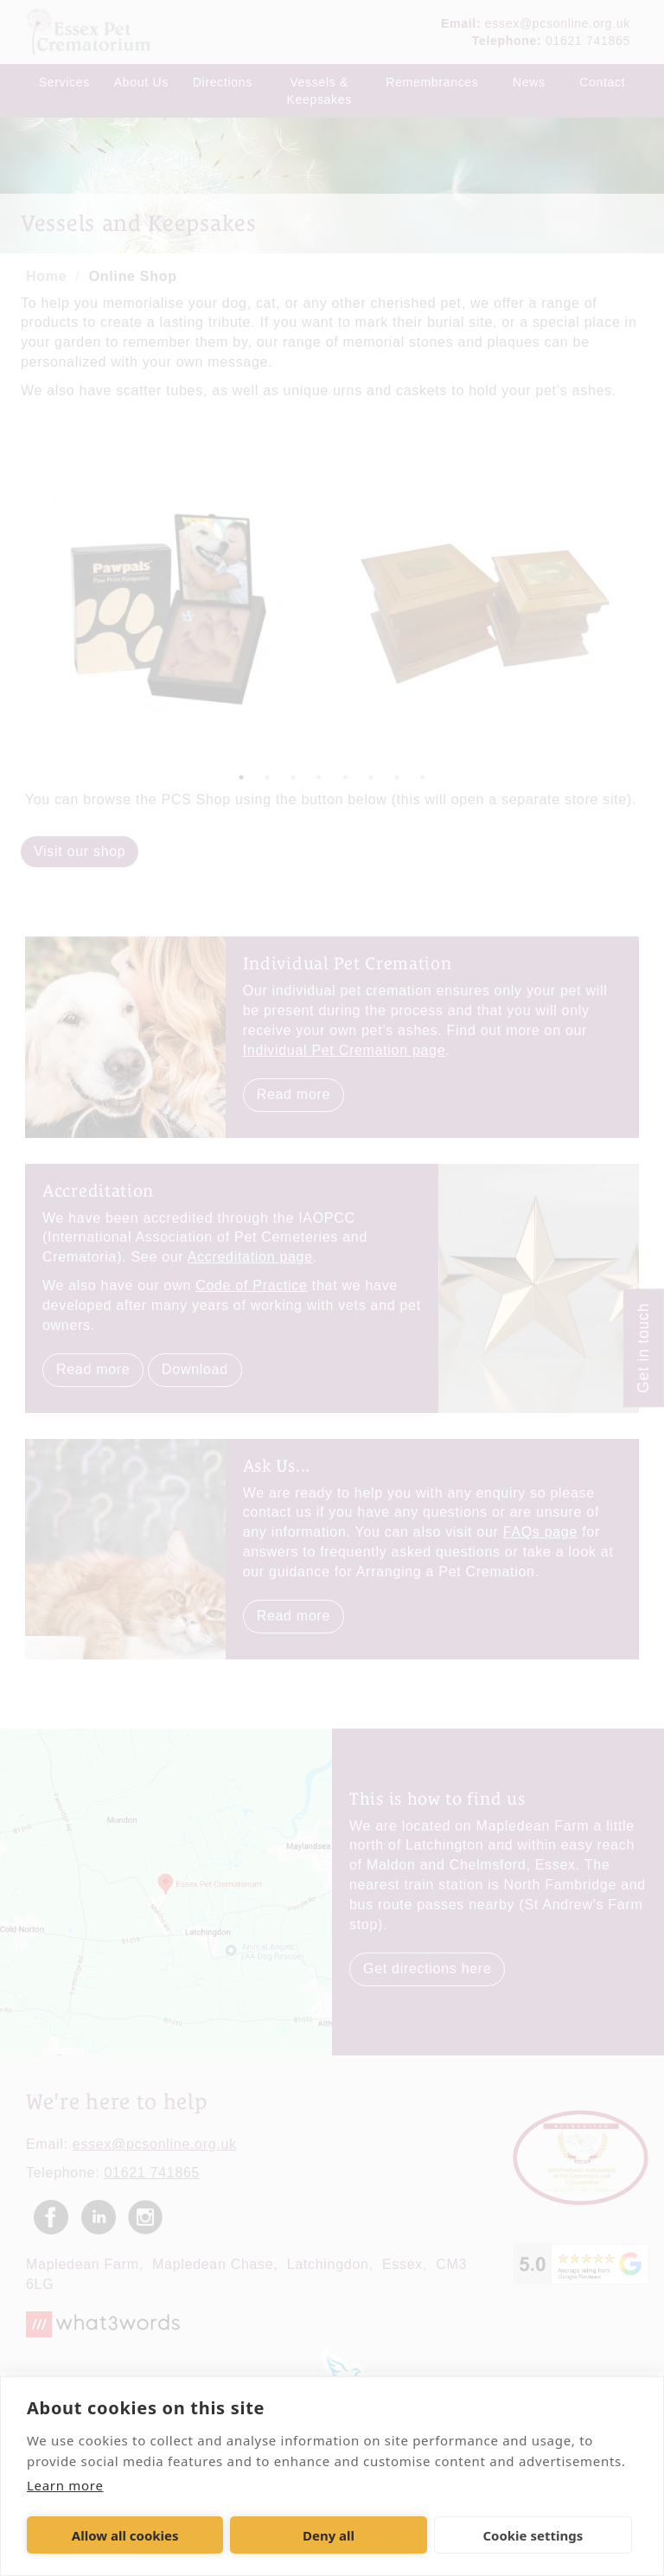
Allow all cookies (125, 2535)
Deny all (328, 2535)
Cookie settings (532, 2535)
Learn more (65, 2485)
